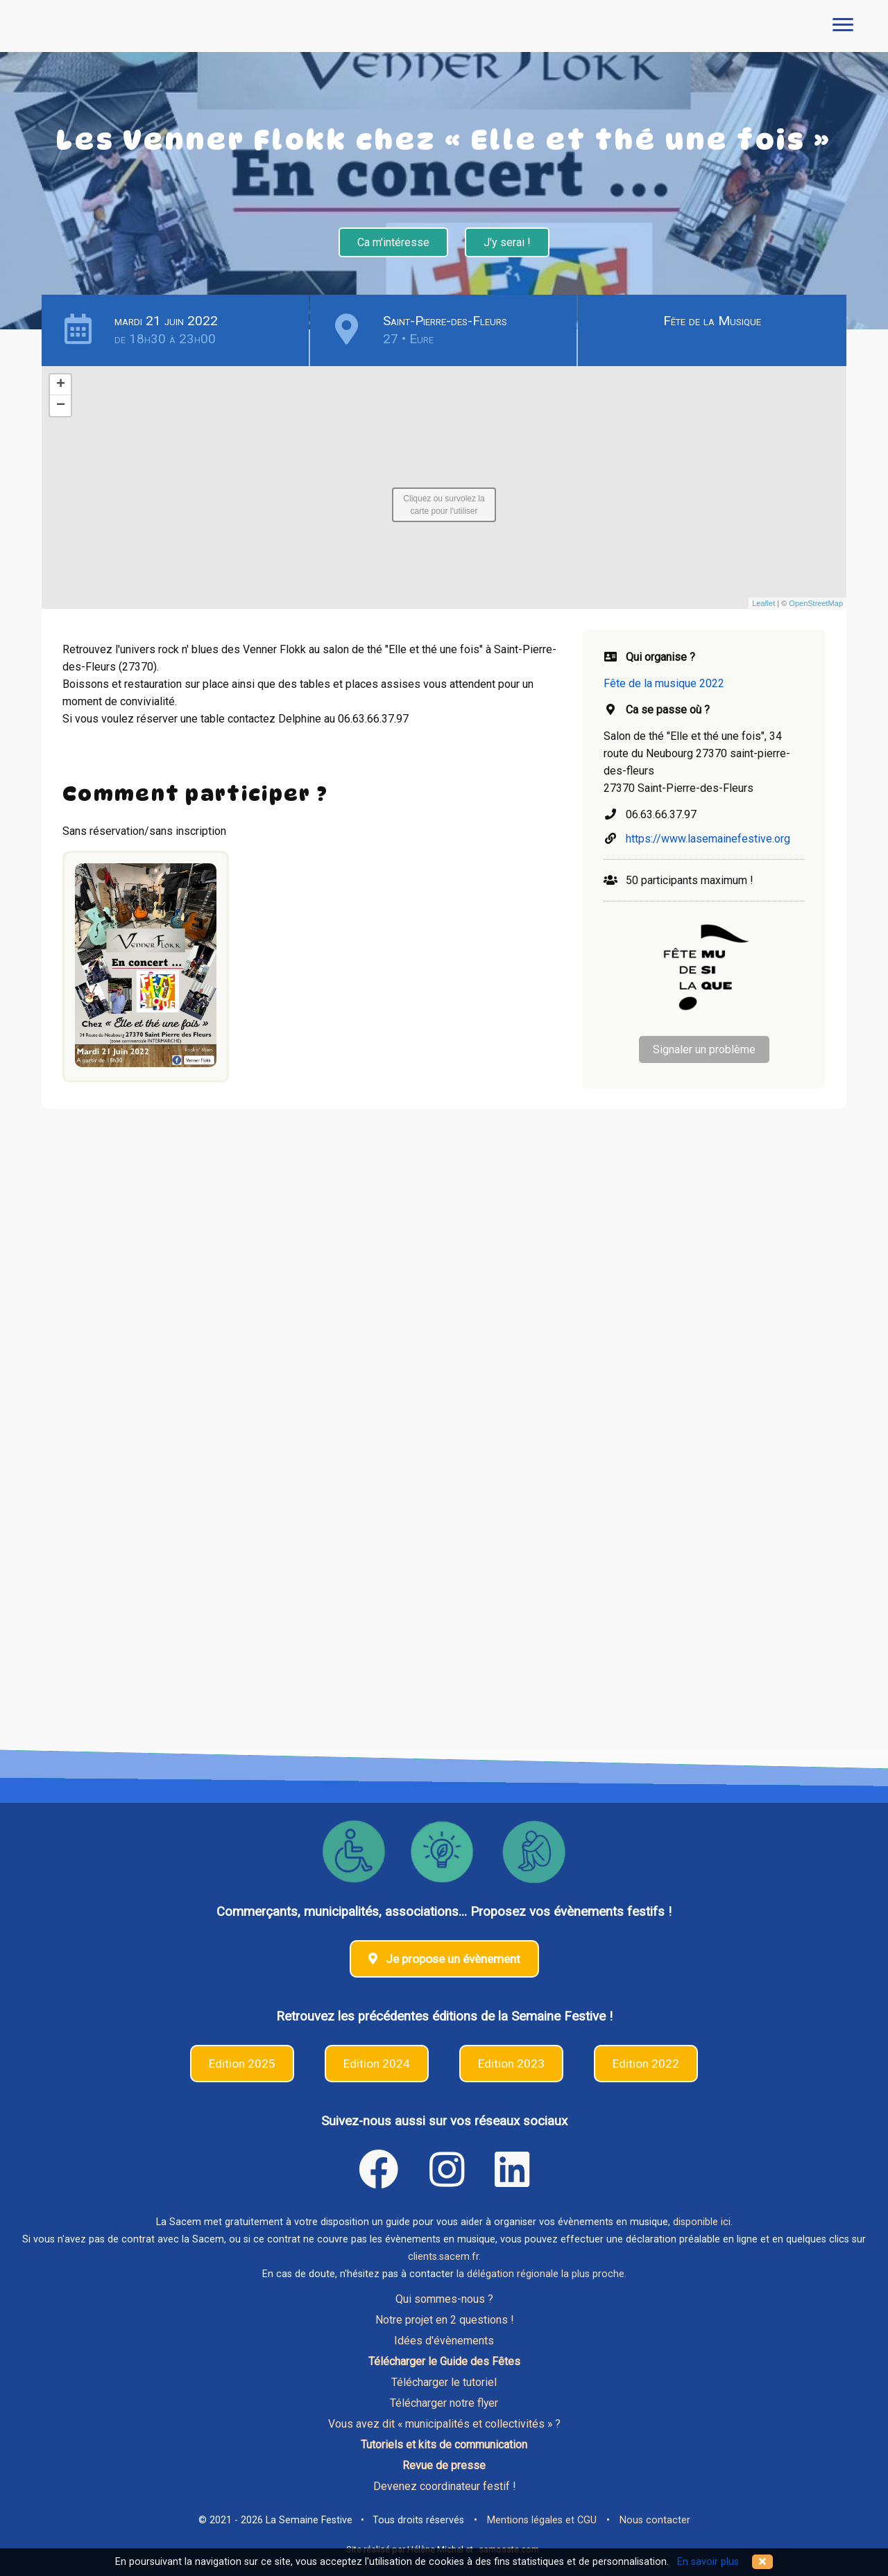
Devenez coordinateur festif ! (444, 2486)
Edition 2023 (511, 2064)
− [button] (60, 405)
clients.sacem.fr (443, 2257)
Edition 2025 (242, 2064)
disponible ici (702, 2222)
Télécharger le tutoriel (444, 2382)
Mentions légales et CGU (542, 2520)
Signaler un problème (704, 1049)
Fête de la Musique (712, 321)
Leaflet (763, 603)
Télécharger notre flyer (444, 2403)
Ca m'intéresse (393, 242)
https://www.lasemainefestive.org (708, 838)
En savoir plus (708, 2562)
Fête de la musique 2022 (664, 683)
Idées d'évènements (444, 2340)
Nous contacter (655, 2520)
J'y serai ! (507, 242)
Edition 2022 (646, 2064)
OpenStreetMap (816, 603)
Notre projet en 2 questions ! (444, 2319)
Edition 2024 (376, 2064)
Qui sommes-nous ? (444, 2299)
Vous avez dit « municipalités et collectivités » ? (444, 2423)
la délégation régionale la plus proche (540, 2274)
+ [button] (60, 384)
